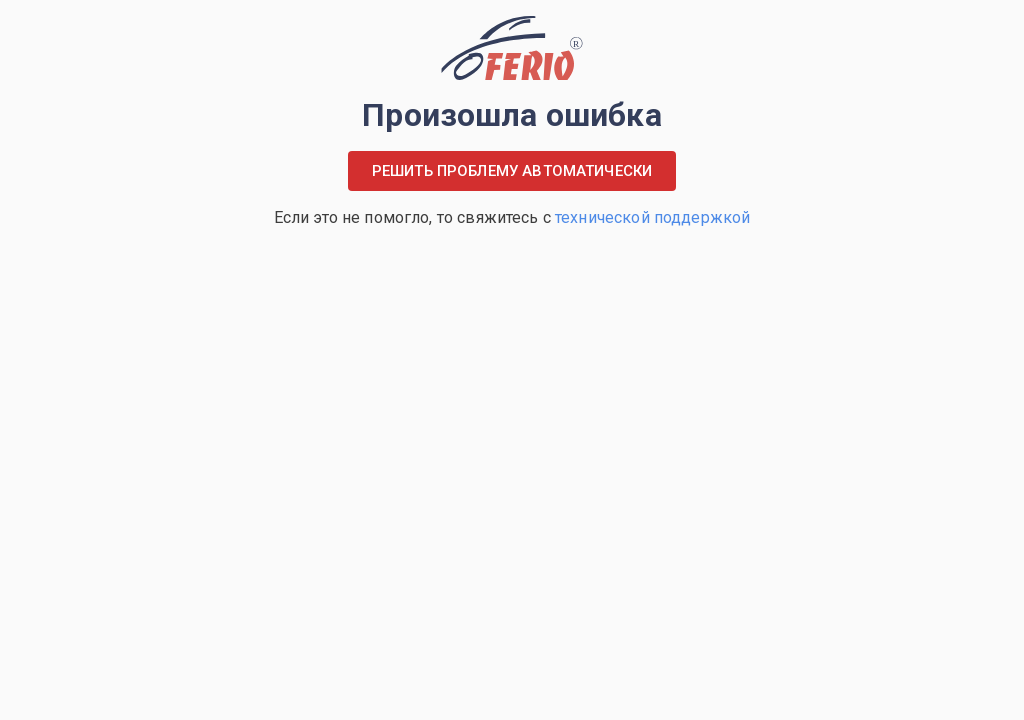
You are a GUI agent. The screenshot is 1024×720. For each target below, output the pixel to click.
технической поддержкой (652, 217)
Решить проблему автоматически (512, 171)
